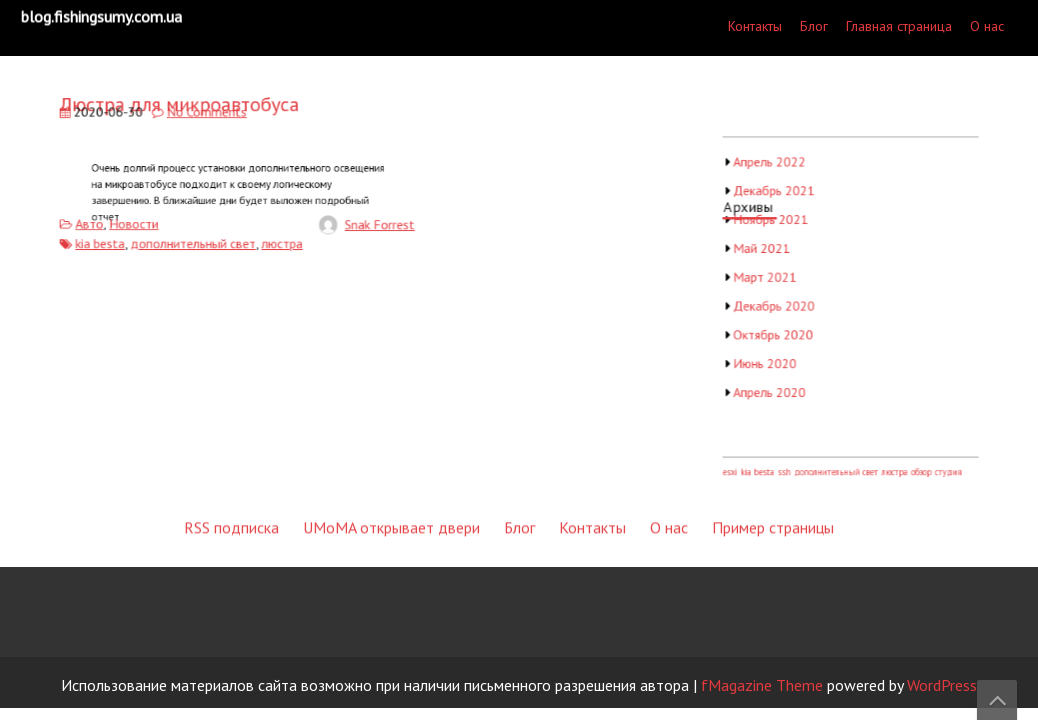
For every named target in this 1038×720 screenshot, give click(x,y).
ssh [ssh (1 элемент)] (790, 458)
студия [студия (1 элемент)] (941, 458)
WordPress (942, 685)
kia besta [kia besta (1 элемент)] (764, 458)
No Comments (209, 117)
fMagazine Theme (762, 685)
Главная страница (899, 26)
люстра (279, 238)
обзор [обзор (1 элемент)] (916, 458)
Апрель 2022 (776, 171)
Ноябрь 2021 (777, 225)
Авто (101, 220)
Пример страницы (773, 374)
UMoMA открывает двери (391, 374)
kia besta (111, 238)
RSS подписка (231, 374)
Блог (814, 26)
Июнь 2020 (772, 358)
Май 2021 (769, 251)
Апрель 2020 (776, 384)
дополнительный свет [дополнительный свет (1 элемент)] (838, 458)
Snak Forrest (368, 221)
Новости (142, 220)
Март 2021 (772, 278)
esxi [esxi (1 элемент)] (740, 458)
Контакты (755, 26)
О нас (987, 26)
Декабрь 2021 (780, 198)
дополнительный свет (197, 238)
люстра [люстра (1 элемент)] (892, 458)
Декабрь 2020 (780, 304)
